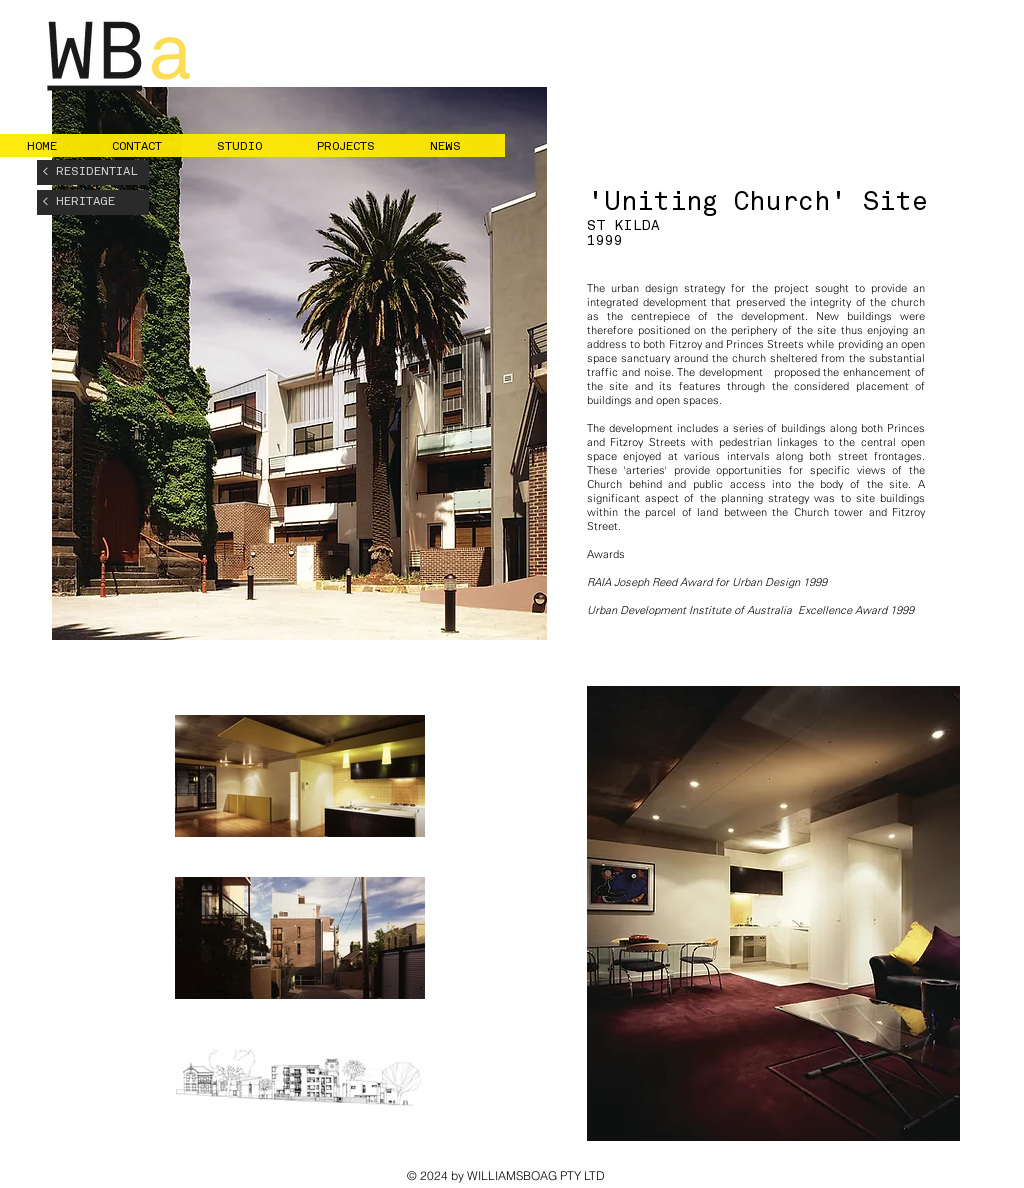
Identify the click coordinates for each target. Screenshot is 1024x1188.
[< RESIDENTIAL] (93, 172)
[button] (149, 147)
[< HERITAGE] (93, 202)
